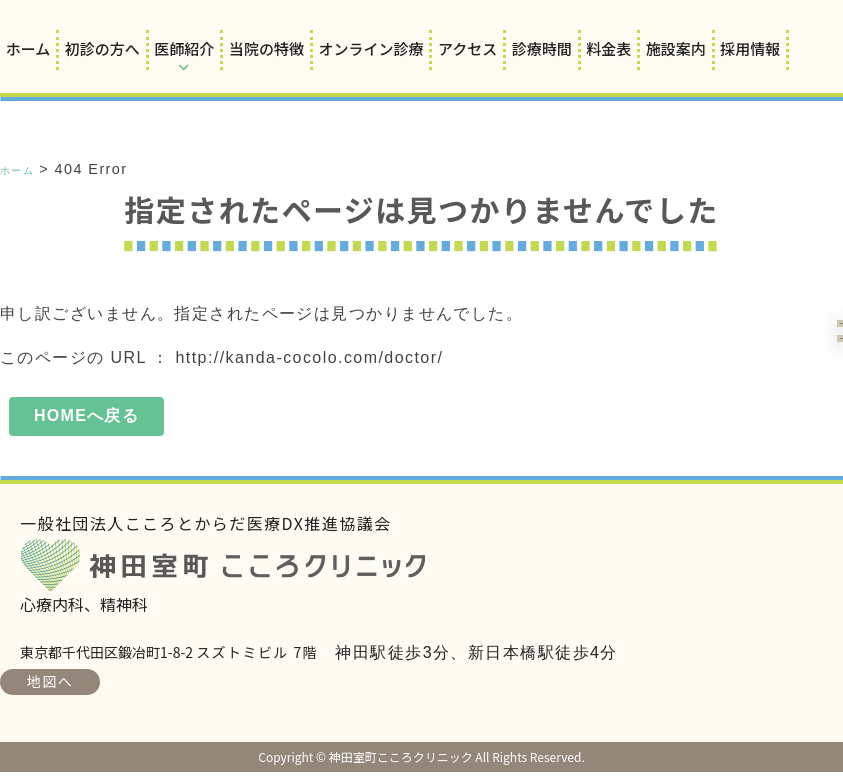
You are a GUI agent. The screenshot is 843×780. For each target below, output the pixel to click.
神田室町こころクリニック (238, 573)
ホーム (28, 48)
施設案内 (676, 48)
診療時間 (542, 48)
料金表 (608, 48)
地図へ (50, 689)
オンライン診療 (370, 48)
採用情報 (750, 48)
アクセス (467, 48)
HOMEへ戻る (87, 419)
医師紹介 (184, 48)
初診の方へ (102, 48)
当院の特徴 (266, 48)
